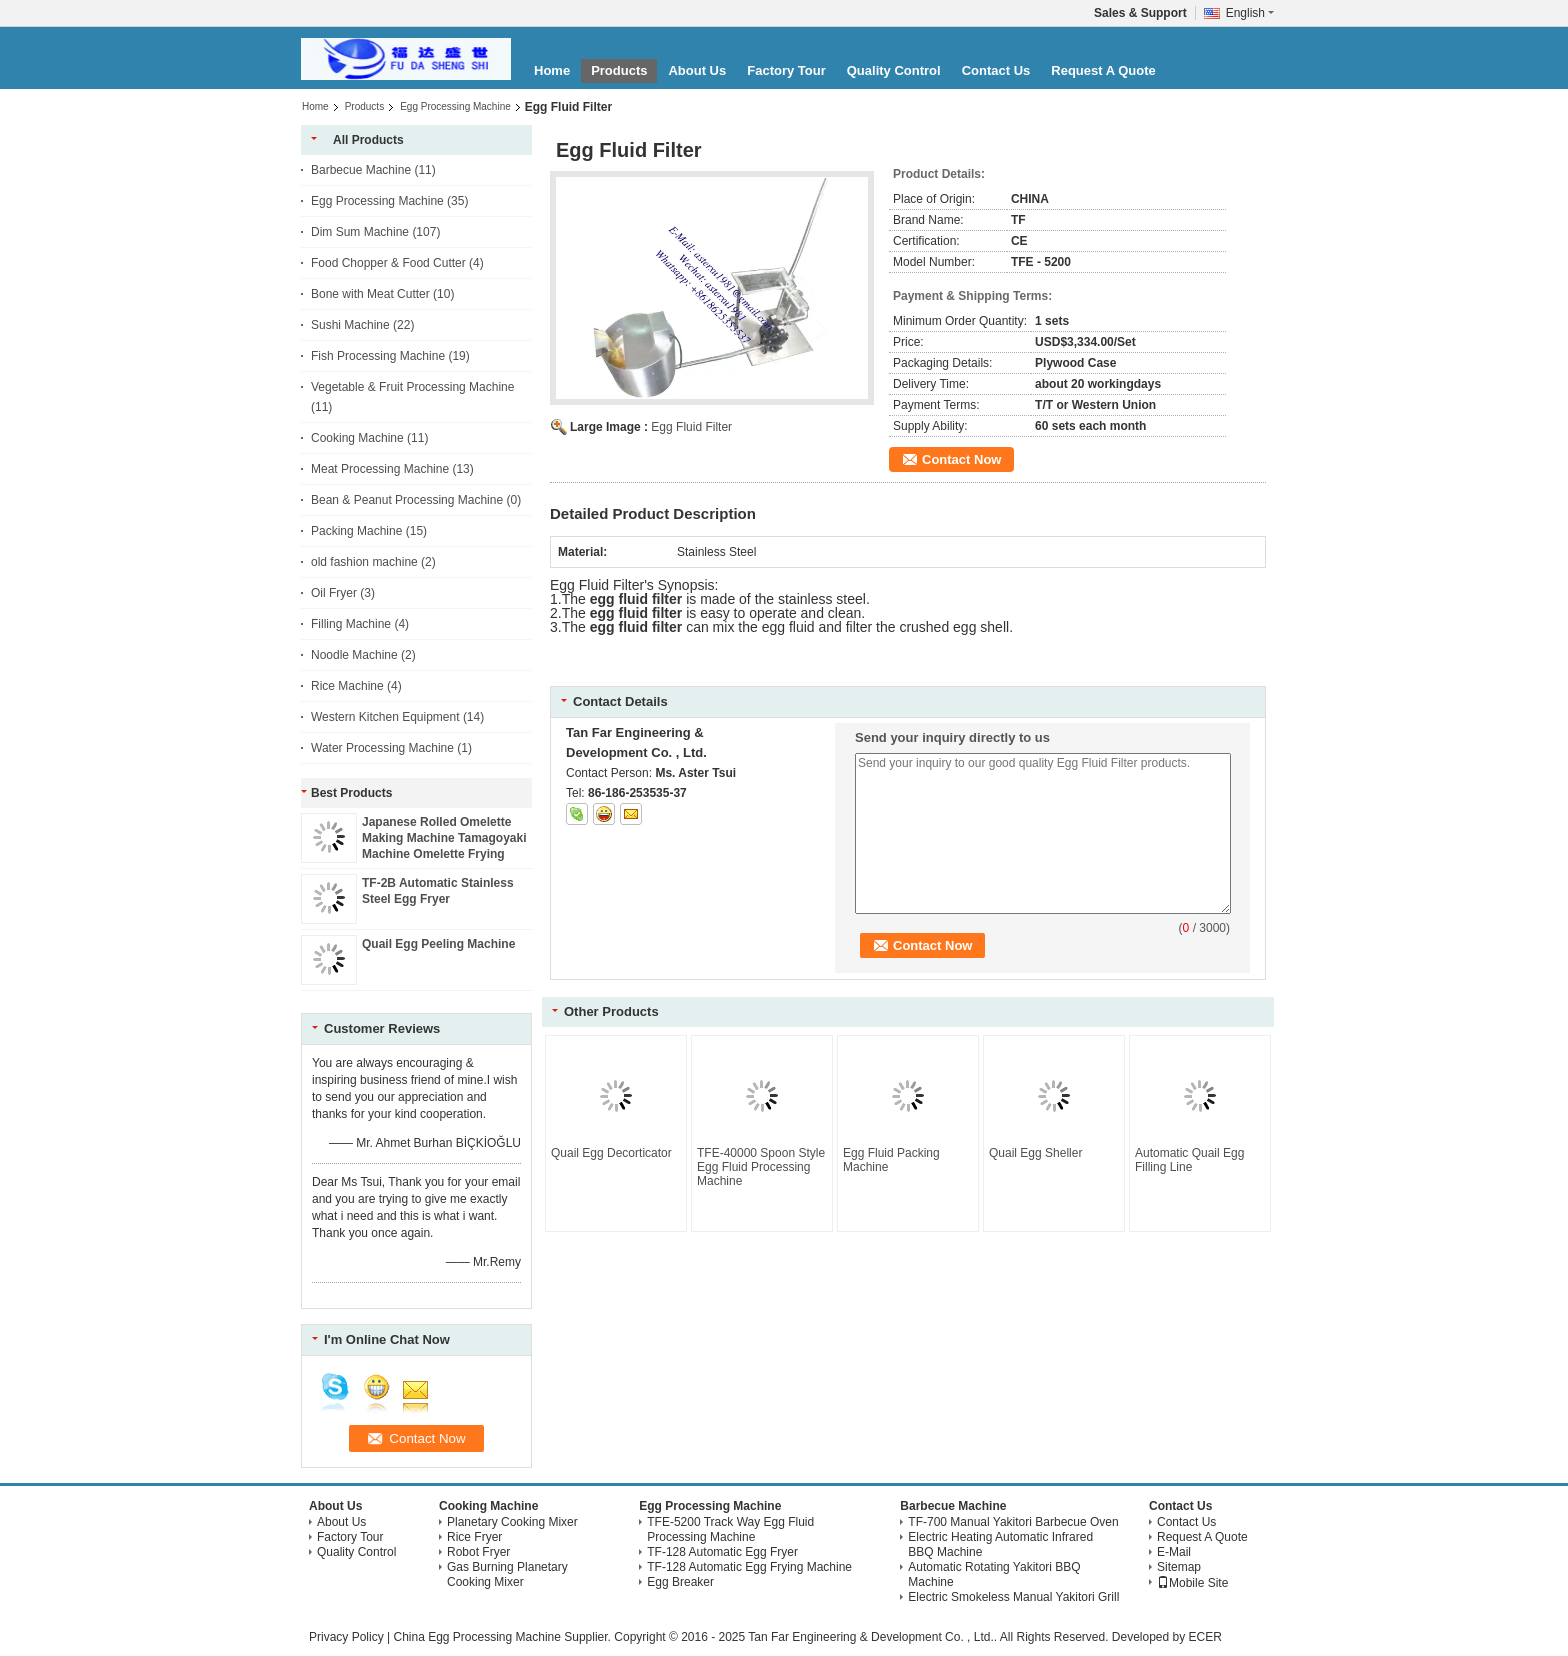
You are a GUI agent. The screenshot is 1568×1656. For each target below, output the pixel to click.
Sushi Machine (350, 325)
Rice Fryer (474, 1537)
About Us (697, 70)
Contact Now (961, 459)
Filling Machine (351, 624)
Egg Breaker (680, 1582)
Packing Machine (356, 531)
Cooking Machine (357, 438)
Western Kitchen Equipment (385, 717)
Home (552, 70)
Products (619, 70)
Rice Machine (347, 686)
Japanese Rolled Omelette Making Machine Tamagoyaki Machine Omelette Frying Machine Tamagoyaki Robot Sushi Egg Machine (444, 854)
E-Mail (1174, 1552)
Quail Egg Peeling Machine (438, 944)
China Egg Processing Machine (476, 1637)
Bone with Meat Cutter (370, 294)
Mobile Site (1192, 1583)
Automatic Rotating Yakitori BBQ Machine (994, 1574)
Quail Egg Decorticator (611, 1153)
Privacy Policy (346, 1637)
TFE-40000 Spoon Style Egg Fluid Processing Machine (761, 1167)
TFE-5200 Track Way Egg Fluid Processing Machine (730, 1529)
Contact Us (996, 70)
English (1250, 13)
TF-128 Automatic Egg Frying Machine (749, 1567)
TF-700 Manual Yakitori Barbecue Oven (1013, 1522)
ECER (1205, 1637)
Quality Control (894, 70)
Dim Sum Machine (360, 232)
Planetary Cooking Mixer (512, 1522)
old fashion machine (364, 562)
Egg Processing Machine (455, 106)
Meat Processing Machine (380, 469)
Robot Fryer (478, 1552)
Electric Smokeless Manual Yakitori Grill (1013, 1597)
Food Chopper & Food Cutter (388, 263)
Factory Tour (786, 70)
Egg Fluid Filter (691, 427)
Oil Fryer (334, 593)
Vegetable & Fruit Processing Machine (412, 387)
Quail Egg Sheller (1035, 1153)
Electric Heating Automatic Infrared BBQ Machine (1000, 1544)
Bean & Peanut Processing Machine (407, 500)
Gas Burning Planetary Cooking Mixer (507, 1574)
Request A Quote (1103, 70)
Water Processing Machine (382, 748)
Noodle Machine (354, 655)
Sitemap (1179, 1567)
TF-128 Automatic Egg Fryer (722, 1552)
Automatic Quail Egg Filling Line (1189, 1160)
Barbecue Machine (361, 170)
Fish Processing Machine (378, 356)
